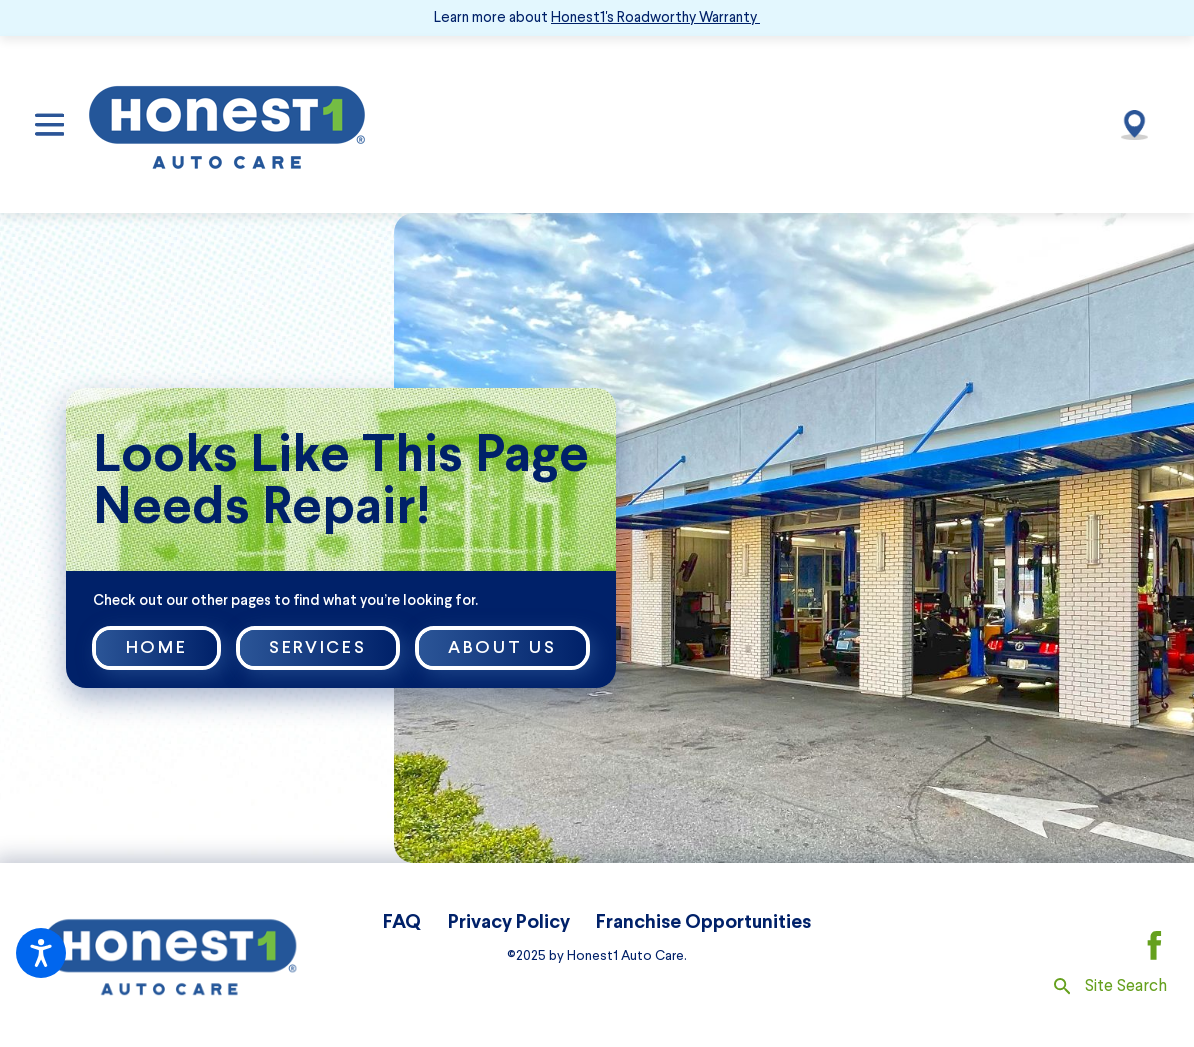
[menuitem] (402, 922)
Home (157, 647)
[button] (41, 953)
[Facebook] (1154, 945)
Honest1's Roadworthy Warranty (654, 17)
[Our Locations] (1134, 124)
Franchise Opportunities (703, 921)
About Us (502, 647)
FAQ (402, 921)
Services (317, 647)
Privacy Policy (509, 921)
